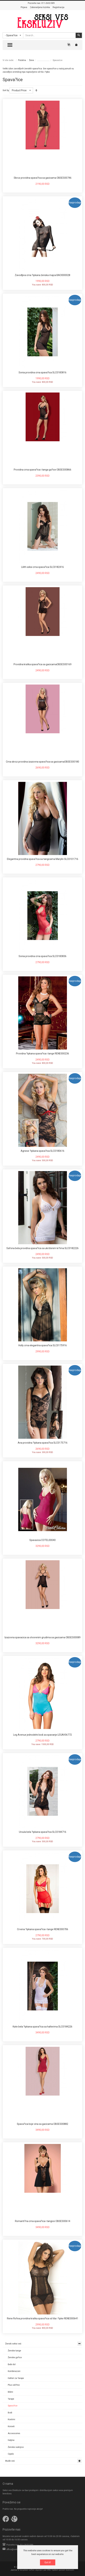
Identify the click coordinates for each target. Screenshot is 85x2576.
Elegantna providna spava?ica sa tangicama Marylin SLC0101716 (42, 859)
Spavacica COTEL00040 (42, 1540)
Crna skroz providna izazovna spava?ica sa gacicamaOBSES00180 (42, 761)
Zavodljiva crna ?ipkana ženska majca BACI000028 (42, 275)
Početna (22, 60)
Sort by (6, 90)
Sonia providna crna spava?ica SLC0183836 (42, 956)
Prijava (24, 7)
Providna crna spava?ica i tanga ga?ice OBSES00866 (42, 469)
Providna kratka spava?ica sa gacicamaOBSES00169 (42, 664)
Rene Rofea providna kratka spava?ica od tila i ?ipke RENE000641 (42, 2318)
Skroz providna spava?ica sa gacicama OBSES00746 (42, 177)
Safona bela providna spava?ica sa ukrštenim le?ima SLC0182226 (42, 1248)
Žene (31, 60)
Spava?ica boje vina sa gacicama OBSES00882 (42, 2124)
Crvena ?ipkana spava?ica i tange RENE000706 (42, 1929)
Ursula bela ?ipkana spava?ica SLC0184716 (42, 1832)
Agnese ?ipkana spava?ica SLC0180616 (42, 1150)
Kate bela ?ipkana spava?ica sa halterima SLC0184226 (42, 2026)
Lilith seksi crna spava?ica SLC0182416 (42, 567)
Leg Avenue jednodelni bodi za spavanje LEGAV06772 (42, 1734)
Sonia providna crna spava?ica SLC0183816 (42, 372)
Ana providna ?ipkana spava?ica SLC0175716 (42, 1442)
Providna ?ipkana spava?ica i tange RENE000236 (42, 1053)
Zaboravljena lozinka (40, 7)
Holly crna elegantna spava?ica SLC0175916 (42, 1345)
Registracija (58, 7)
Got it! (47, 2562)
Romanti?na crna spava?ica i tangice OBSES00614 (42, 2221)
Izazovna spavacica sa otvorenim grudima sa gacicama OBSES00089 (42, 1637)
